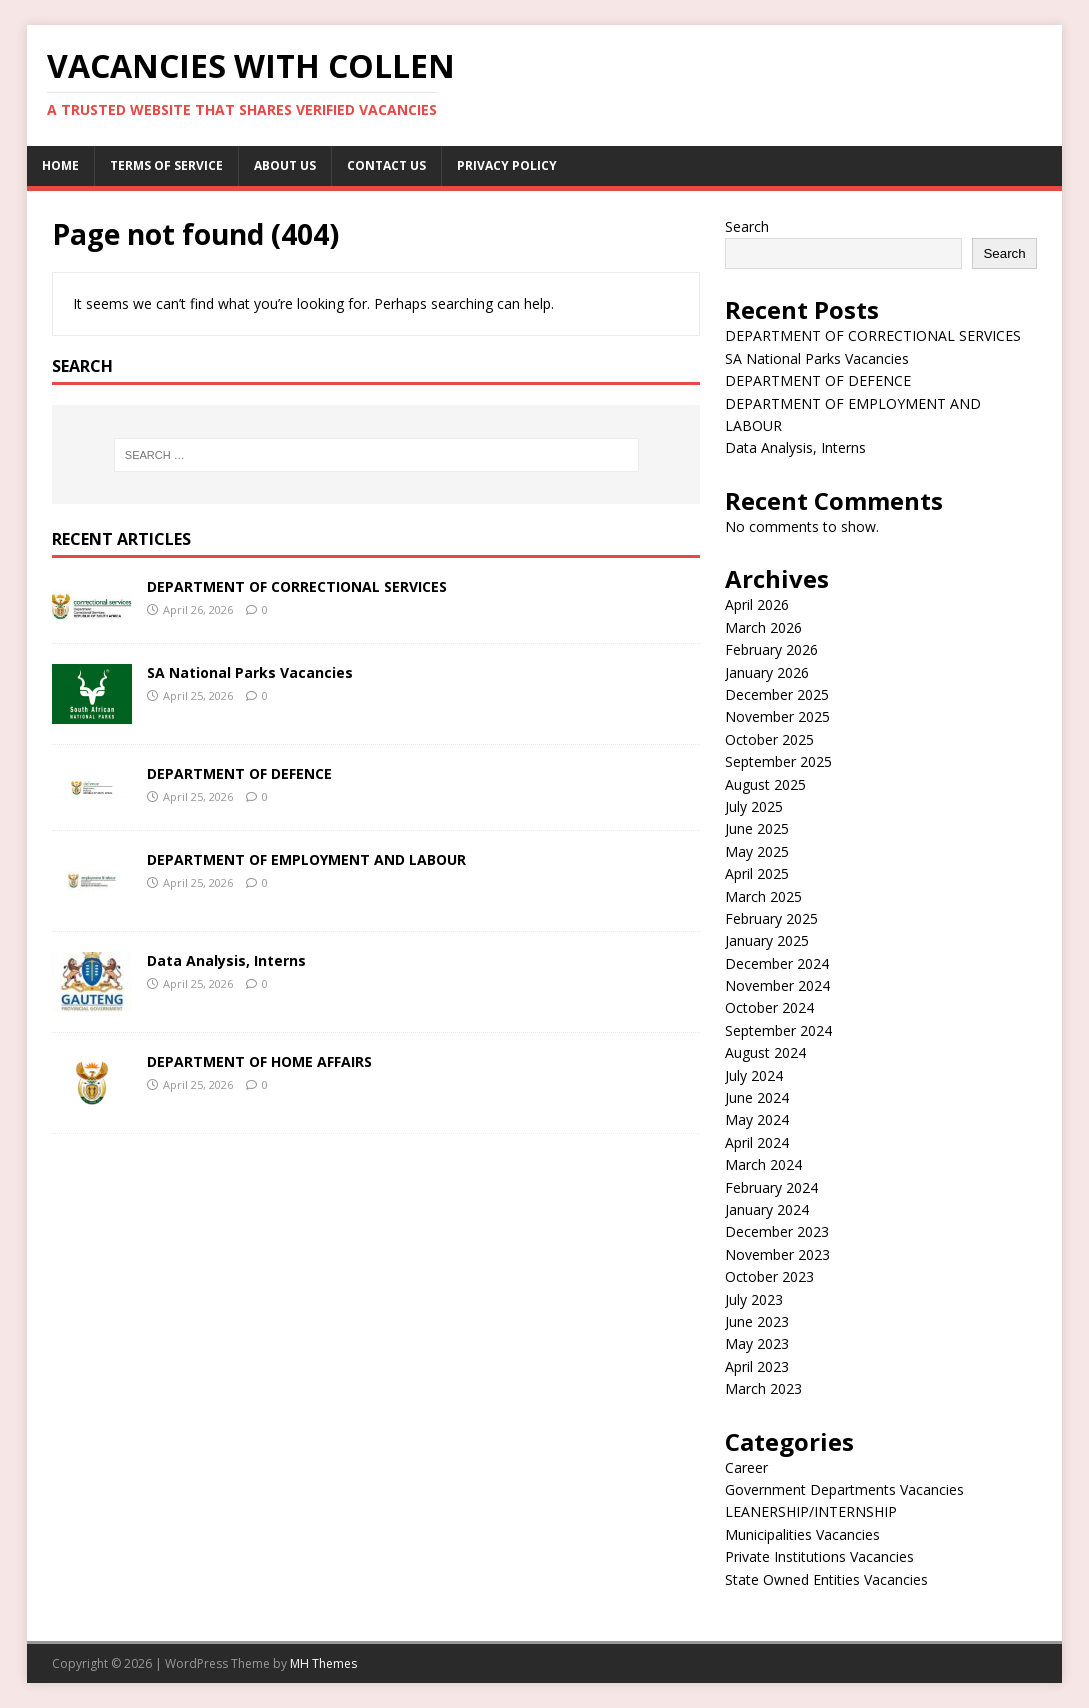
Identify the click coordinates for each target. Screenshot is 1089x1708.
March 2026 (763, 627)
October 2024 (769, 1007)
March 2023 (763, 1388)
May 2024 (757, 1119)
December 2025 (777, 694)
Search (747, 226)
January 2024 (767, 1209)
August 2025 (765, 784)
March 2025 (763, 896)
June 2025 (757, 828)
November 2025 (777, 716)
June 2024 (757, 1097)
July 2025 (754, 806)
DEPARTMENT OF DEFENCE (239, 773)
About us (285, 165)
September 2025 (778, 761)
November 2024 (777, 985)
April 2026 (757, 604)
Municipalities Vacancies (802, 1534)
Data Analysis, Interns (226, 960)
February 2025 (771, 918)
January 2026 (767, 672)
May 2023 (757, 1343)
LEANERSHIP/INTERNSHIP (811, 1511)
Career (746, 1467)
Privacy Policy (507, 165)
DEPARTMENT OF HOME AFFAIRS (259, 1061)
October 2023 (769, 1276)
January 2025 (767, 940)
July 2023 (754, 1299)
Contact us (386, 165)
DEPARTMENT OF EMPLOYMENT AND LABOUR (306, 859)
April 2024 (757, 1142)
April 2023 (757, 1366)
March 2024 (763, 1164)
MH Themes (323, 1663)
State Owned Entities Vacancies (826, 1579)
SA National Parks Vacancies (250, 672)
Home (60, 165)
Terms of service (166, 165)
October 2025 (769, 739)
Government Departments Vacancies (844, 1489)
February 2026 (771, 649)
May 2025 (757, 851)
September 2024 (778, 1030)
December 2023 (777, 1231)
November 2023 (777, 1254)
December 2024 (777, 963)
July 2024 (754, 1075)
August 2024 (765, 1052)
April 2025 (757, 873)
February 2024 (771, 1187)
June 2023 (757, 1321)
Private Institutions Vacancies (819, 1556)
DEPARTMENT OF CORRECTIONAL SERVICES (297, 586)
